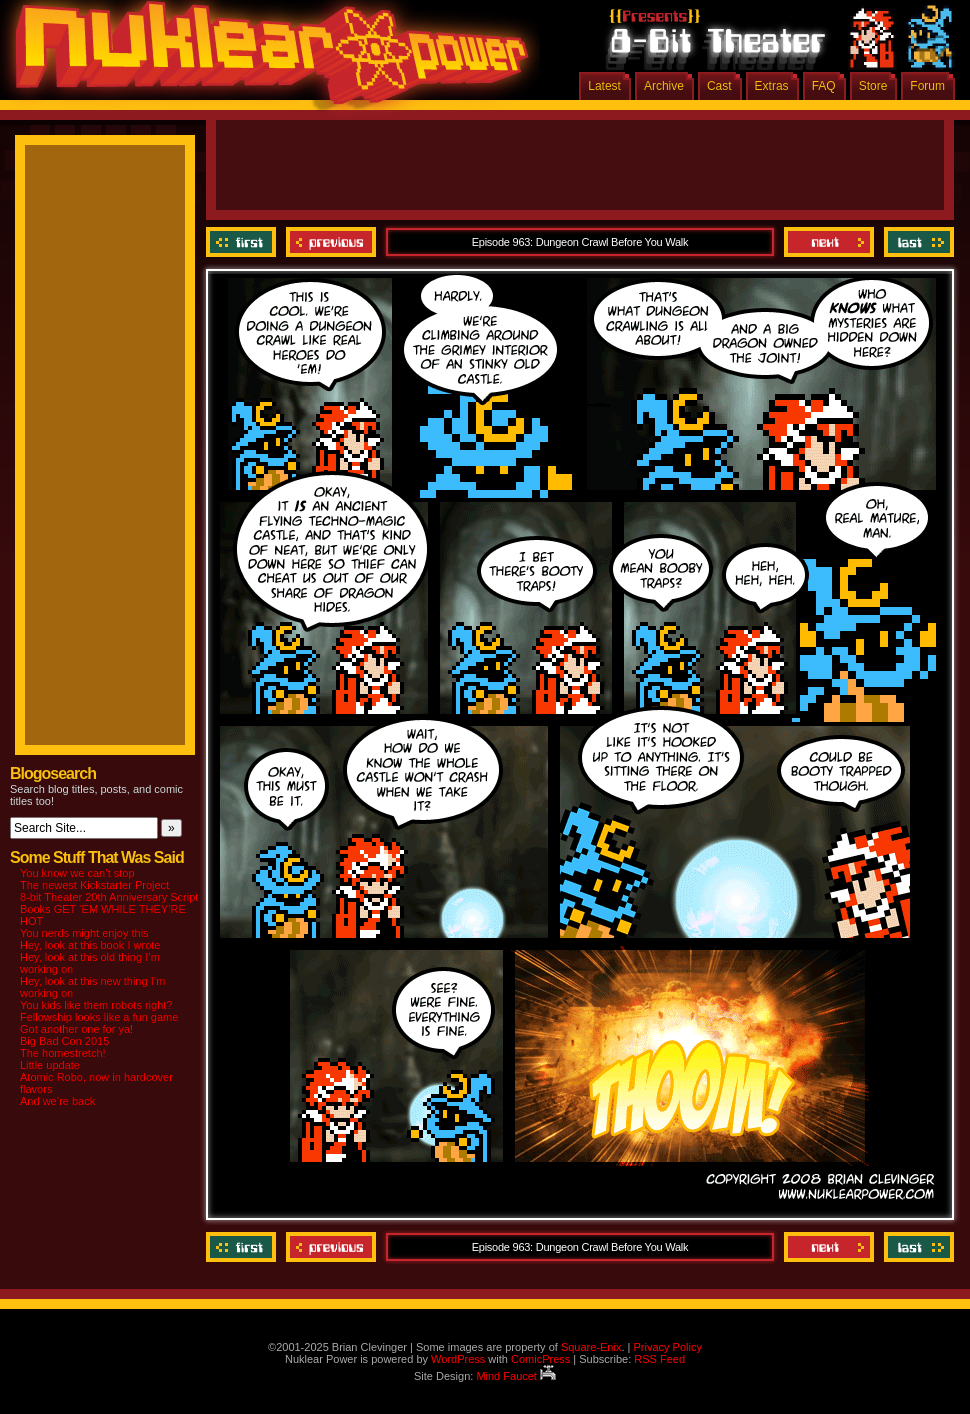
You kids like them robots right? (96, 1005)
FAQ (824, 86)
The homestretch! (63, 1053)
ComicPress (540, 1359)
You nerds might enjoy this (84, 933)
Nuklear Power (265, 60)
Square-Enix (591, 1347)
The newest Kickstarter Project (94, 885)
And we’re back (57, 1101)
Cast (719, 86)
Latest (604, 86)
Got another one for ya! (76, 1029)
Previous (331, 242)
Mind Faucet (516, 1376)
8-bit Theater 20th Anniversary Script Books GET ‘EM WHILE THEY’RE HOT (109, 909)
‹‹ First (243, 242)
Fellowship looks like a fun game (99, 1017)
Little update (50, 1065)
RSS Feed (659, 1359)
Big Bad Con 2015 (64, 1041)
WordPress (458, 1359)
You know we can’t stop (77, 873)
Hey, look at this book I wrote (90, 945)
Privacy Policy (667, 1347)
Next (829, 242)
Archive (664, 86)
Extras (772, 86)
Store (873, 86)
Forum (927, 86)
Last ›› (916, 242)
